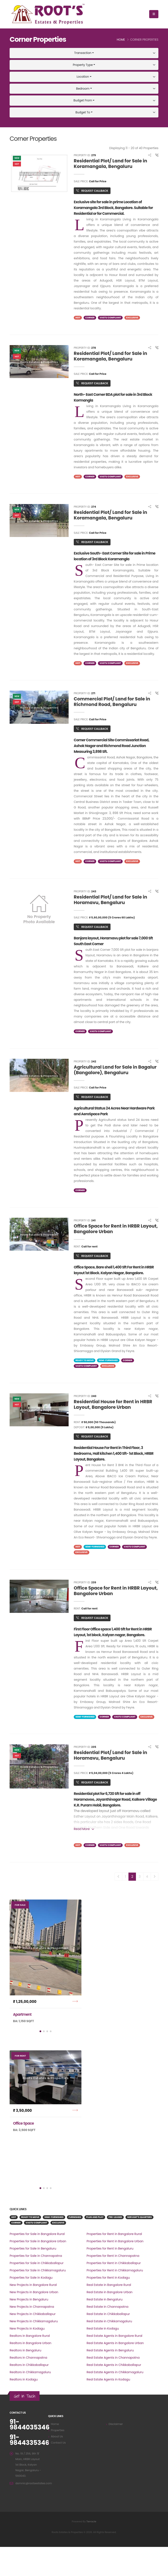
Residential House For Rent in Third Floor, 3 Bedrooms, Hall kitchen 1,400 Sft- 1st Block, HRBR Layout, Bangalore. (113, 1453)
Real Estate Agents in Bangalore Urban (115, 2264)
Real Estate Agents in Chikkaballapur (114, 2285)
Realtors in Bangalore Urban (30, 2264)
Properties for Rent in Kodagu (108, 2198)
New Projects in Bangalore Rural (33, 2205)
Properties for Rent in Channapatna (113, 2176)
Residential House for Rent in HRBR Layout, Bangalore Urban (113, 1404)
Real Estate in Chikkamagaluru (109, 2242)
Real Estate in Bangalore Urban (110, 2213)
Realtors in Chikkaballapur (29, 2285)
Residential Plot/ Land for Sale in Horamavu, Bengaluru (110, 900)
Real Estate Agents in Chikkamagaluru (115, 2293)
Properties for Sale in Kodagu (31, 2198)
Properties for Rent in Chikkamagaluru (115, 2191)
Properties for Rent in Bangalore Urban (115, 2162)
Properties (57, 2351)
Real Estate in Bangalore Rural (109, 2205)
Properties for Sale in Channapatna (36, 2176)
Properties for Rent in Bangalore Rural (114, 2154)
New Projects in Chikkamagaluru (34, 2242)
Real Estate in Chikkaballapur (108, 2234)
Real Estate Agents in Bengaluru (110, 2271)
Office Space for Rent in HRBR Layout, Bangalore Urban (116, 1229)
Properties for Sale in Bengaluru (33, 2169)
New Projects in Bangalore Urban (34, 2213)
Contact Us (58, 2363)
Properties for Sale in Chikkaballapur (36, 2184)
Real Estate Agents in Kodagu (108, 2300)
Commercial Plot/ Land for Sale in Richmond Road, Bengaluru (112, 701)
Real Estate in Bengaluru (104, 2220)
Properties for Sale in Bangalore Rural (37, 2154)
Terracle (91, 2442)
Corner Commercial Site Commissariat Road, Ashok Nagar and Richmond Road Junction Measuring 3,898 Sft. (111, 745)
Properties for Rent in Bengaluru (110, 2169)
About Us (57, 2357)
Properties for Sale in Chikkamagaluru (38, 2191)
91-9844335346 (29, 2361)
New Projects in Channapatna (32, 2227)
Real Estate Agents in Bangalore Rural (114, 2256)
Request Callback (92, 191)
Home (55, 2344)
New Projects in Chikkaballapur (33, 2234)
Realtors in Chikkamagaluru (30, 2293)
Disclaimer (116, 2344)
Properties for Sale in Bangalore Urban (38, 2162)
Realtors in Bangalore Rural (30, 2256)
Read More (84, 1829)
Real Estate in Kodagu (103, 2249)
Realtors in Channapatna (28, 2278)
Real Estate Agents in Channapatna (113, 2278)
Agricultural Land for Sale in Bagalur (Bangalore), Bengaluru (115, 1070)
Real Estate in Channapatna (107, 2227)
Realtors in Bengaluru (25, 2271)
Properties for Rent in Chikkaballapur (114, 2184)
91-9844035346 (30, 2345)
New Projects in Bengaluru (29, 2220)
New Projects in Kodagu (27, 2249)
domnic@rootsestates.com (33, 2404)
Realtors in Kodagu (24, 2300)
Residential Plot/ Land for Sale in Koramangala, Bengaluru (110, 163)
